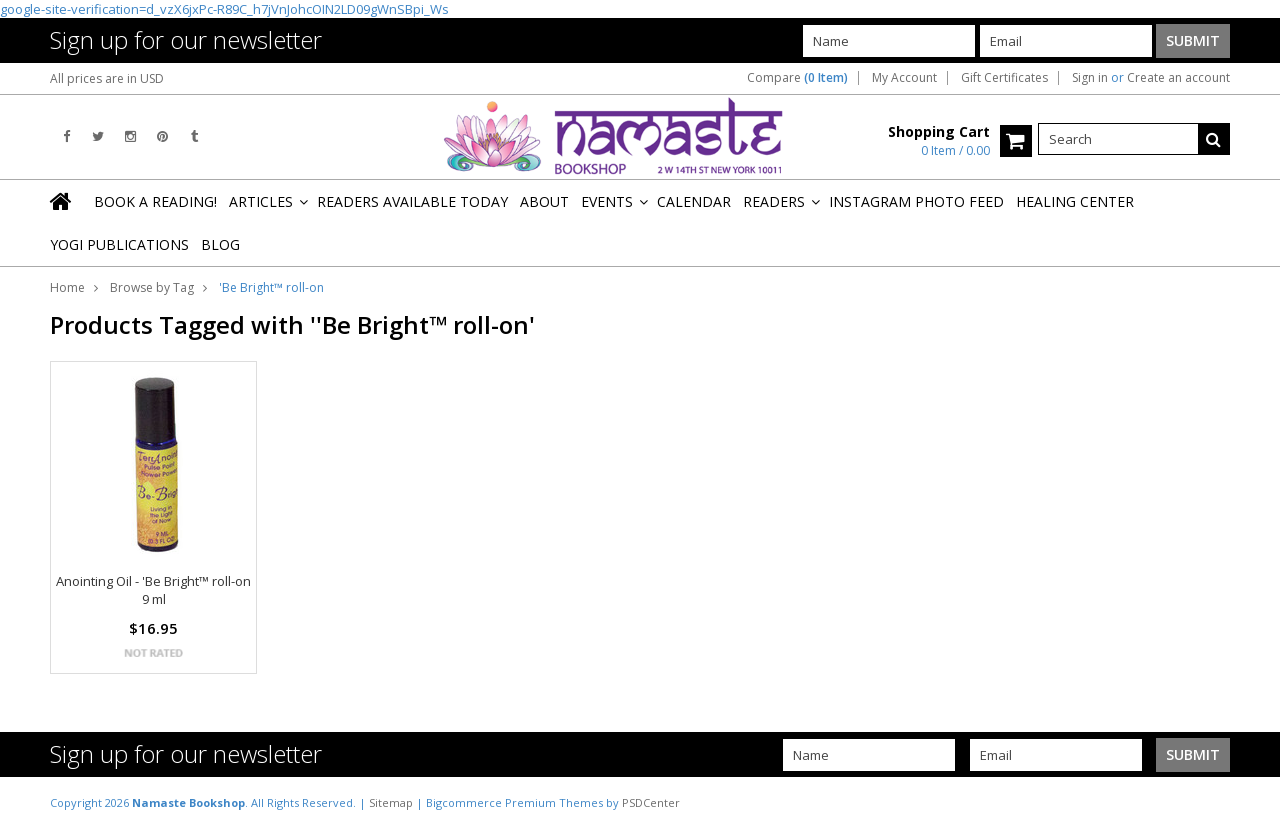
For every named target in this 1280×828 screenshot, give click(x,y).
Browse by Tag (152, 287)
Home (67, 287)
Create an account (1178, 78)
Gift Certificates (1004, 78)
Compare (797, 78)
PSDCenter (651, 802)
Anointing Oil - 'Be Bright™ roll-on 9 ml (153, 590)
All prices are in (107, 78)
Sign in (1090, 78)
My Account (904, 78)
